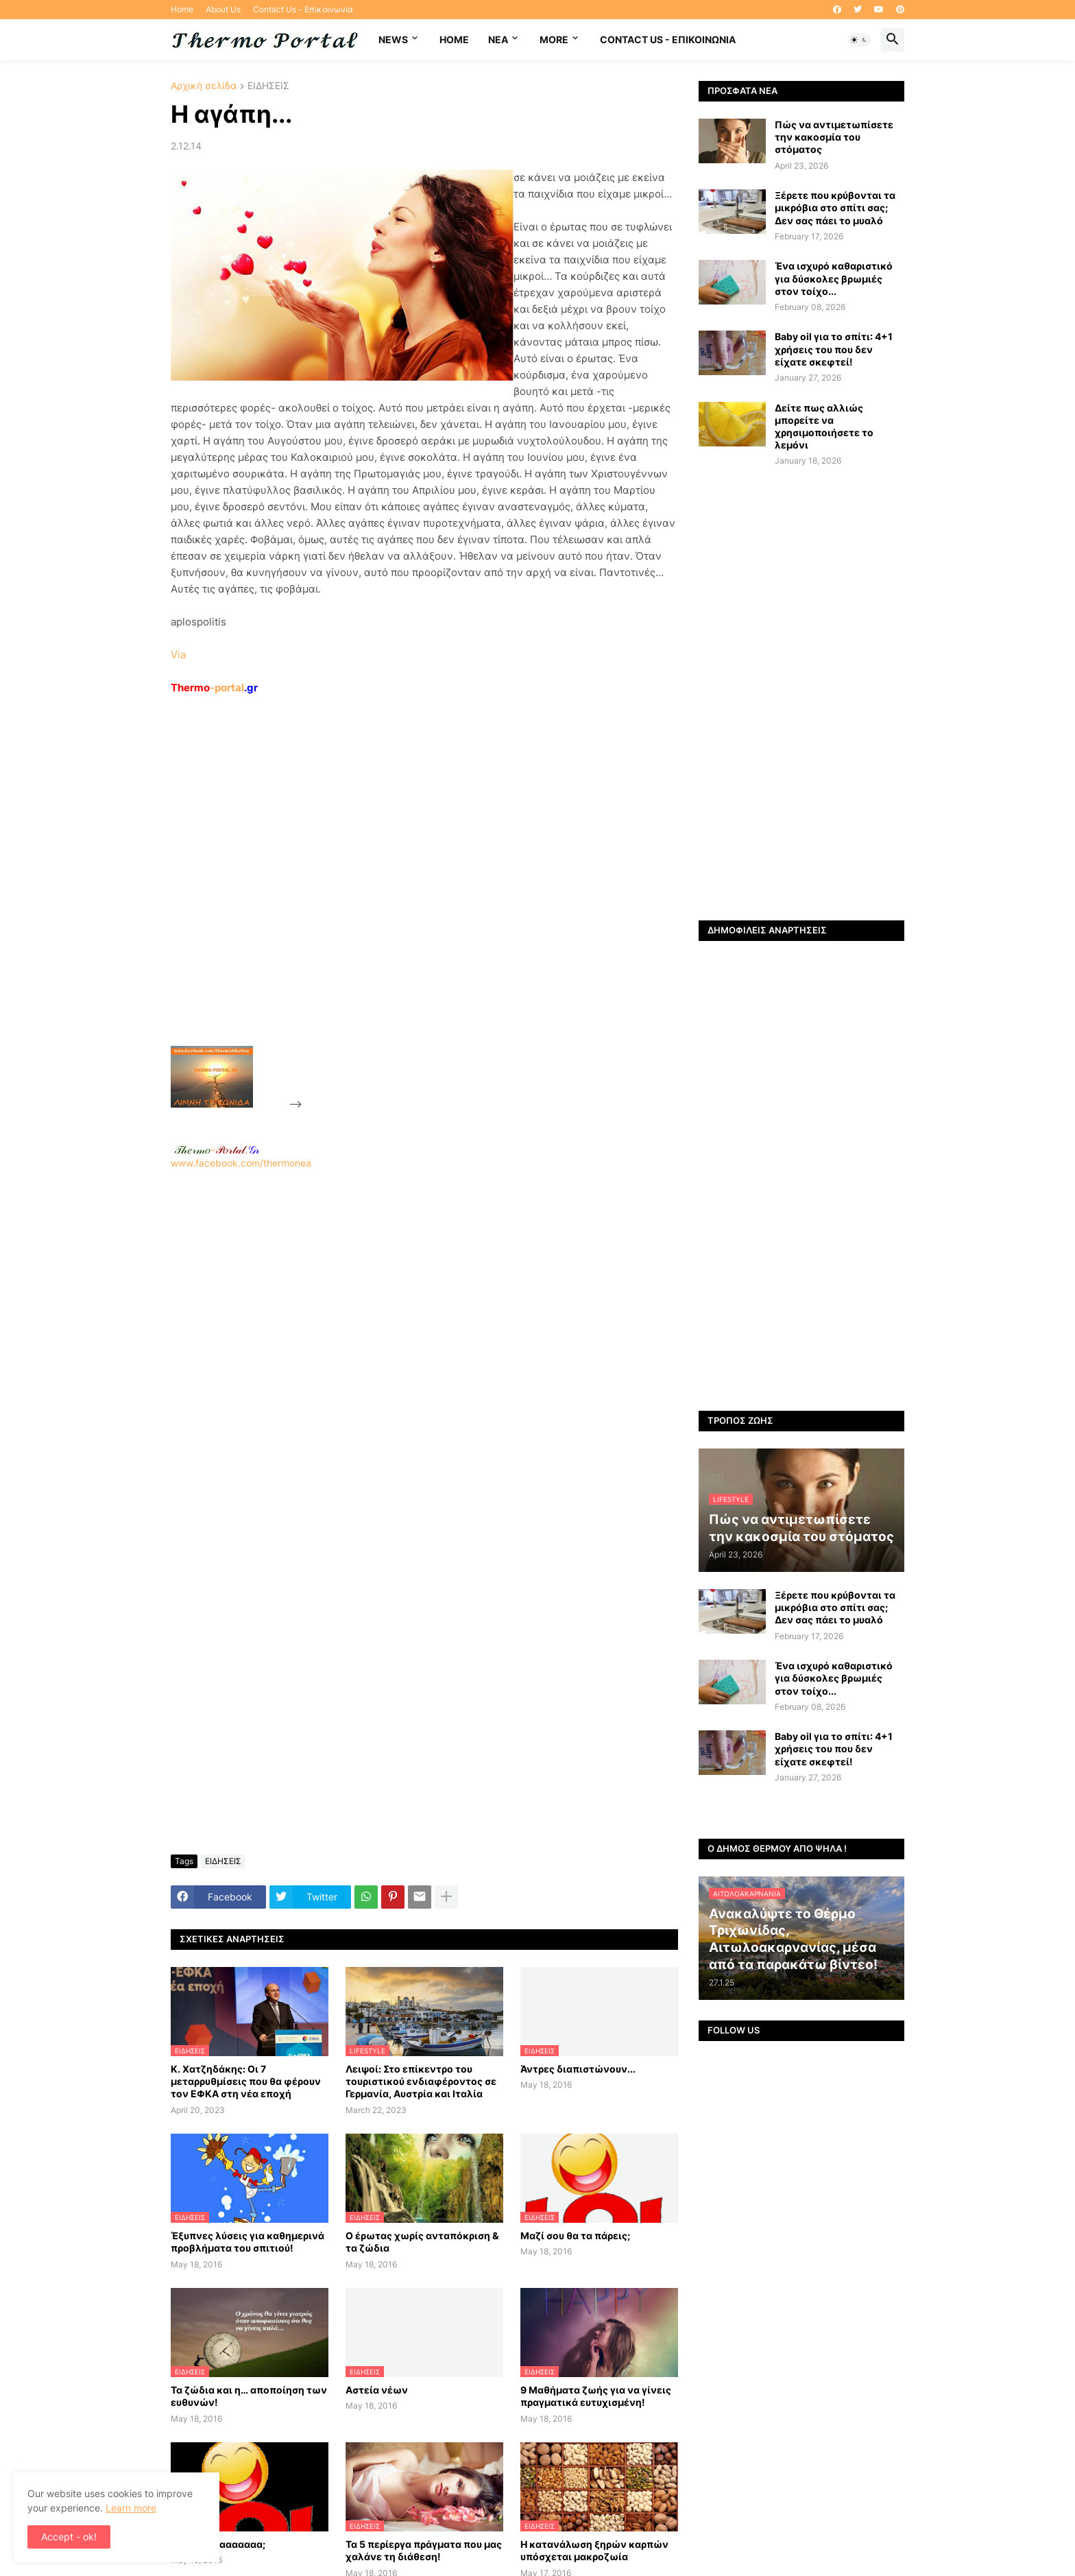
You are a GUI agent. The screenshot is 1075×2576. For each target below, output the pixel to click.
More (554, 39)
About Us (223, 9)
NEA (498, 39)
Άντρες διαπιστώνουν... (578, 2069)
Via (178, 654)
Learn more (131, 2508)
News (393, 39)
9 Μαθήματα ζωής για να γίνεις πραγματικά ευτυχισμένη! (595, 2396)
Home (182, 9)
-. (216, 1149)
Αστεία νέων (377, 2390)
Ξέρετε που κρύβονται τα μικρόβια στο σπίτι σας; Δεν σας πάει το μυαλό (835, 207)
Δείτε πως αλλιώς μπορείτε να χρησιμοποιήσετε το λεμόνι (824, 426)
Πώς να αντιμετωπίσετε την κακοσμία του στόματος (834, 137)
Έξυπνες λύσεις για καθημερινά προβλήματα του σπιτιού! (247, 2242)
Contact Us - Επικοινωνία (303, 9)
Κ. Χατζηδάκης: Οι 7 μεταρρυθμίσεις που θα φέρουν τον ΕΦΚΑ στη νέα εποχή (246, 2081)
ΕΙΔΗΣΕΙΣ (268, 86)
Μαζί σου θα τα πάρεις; (575, 2235)
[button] (859, 40)
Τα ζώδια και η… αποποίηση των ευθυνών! (249, 2396)
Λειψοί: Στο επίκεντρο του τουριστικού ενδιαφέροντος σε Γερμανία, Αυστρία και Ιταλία (421, 2081)
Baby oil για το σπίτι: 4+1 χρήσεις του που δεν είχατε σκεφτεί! (834, 349)
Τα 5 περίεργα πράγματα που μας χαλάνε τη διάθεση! (424, 2550)
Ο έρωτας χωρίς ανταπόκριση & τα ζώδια (422, 2242)
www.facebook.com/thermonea (424, 1345)
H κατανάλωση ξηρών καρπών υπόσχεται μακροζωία (594, 2550)
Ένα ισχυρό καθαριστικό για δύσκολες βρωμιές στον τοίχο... (834, 278)
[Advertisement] (408, 902)
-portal (214, 687)
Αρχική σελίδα (204, 86)
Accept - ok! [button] (69, 2536)
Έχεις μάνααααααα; (218, 2544)
